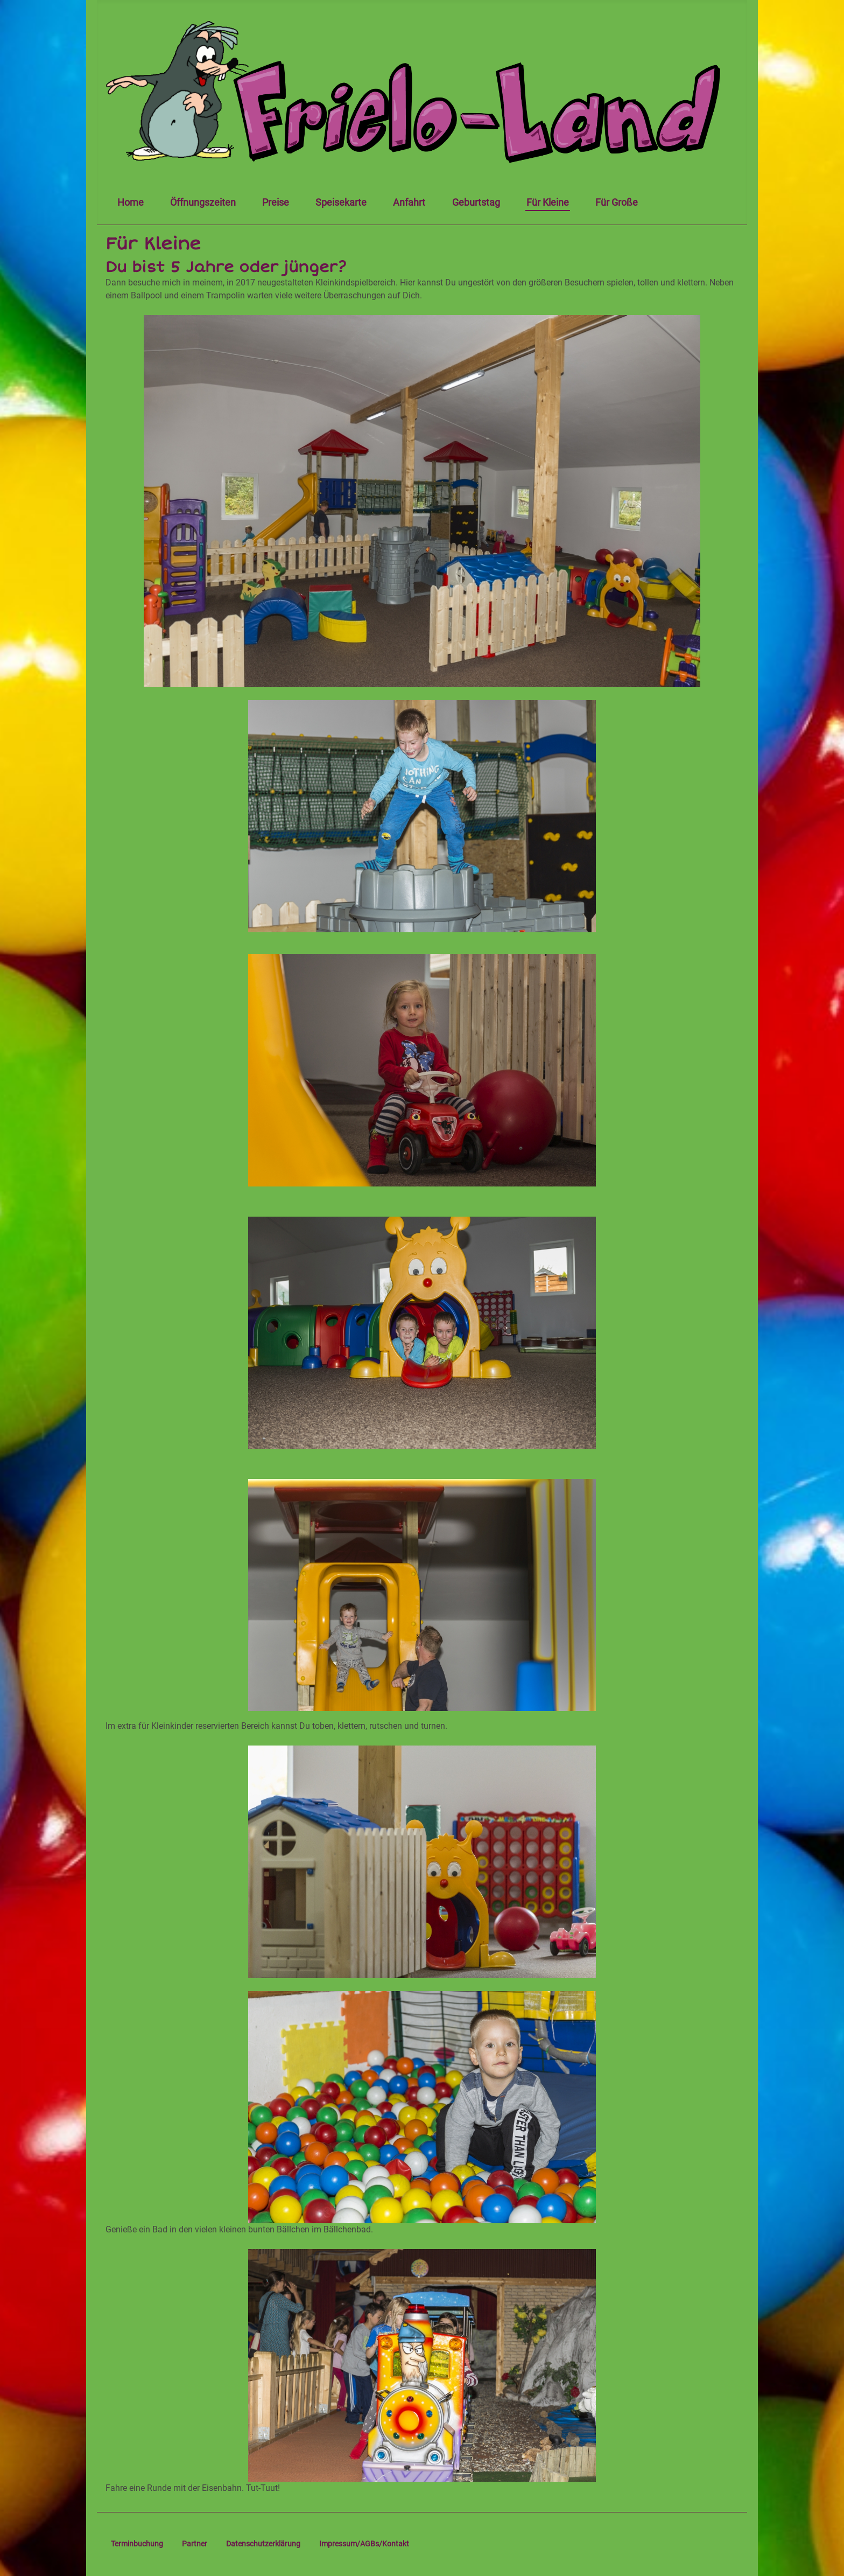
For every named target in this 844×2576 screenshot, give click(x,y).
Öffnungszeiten (203, 202)
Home (130, 202)
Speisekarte (341, 202)
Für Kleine (547, 202)
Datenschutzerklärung (263, 2543)
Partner (194, 2543)
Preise (275, 202)
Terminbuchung (137, 2543)
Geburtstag (476, 202)
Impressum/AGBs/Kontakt (364, 2543)
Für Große (616, 202)
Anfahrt (409, 202)
